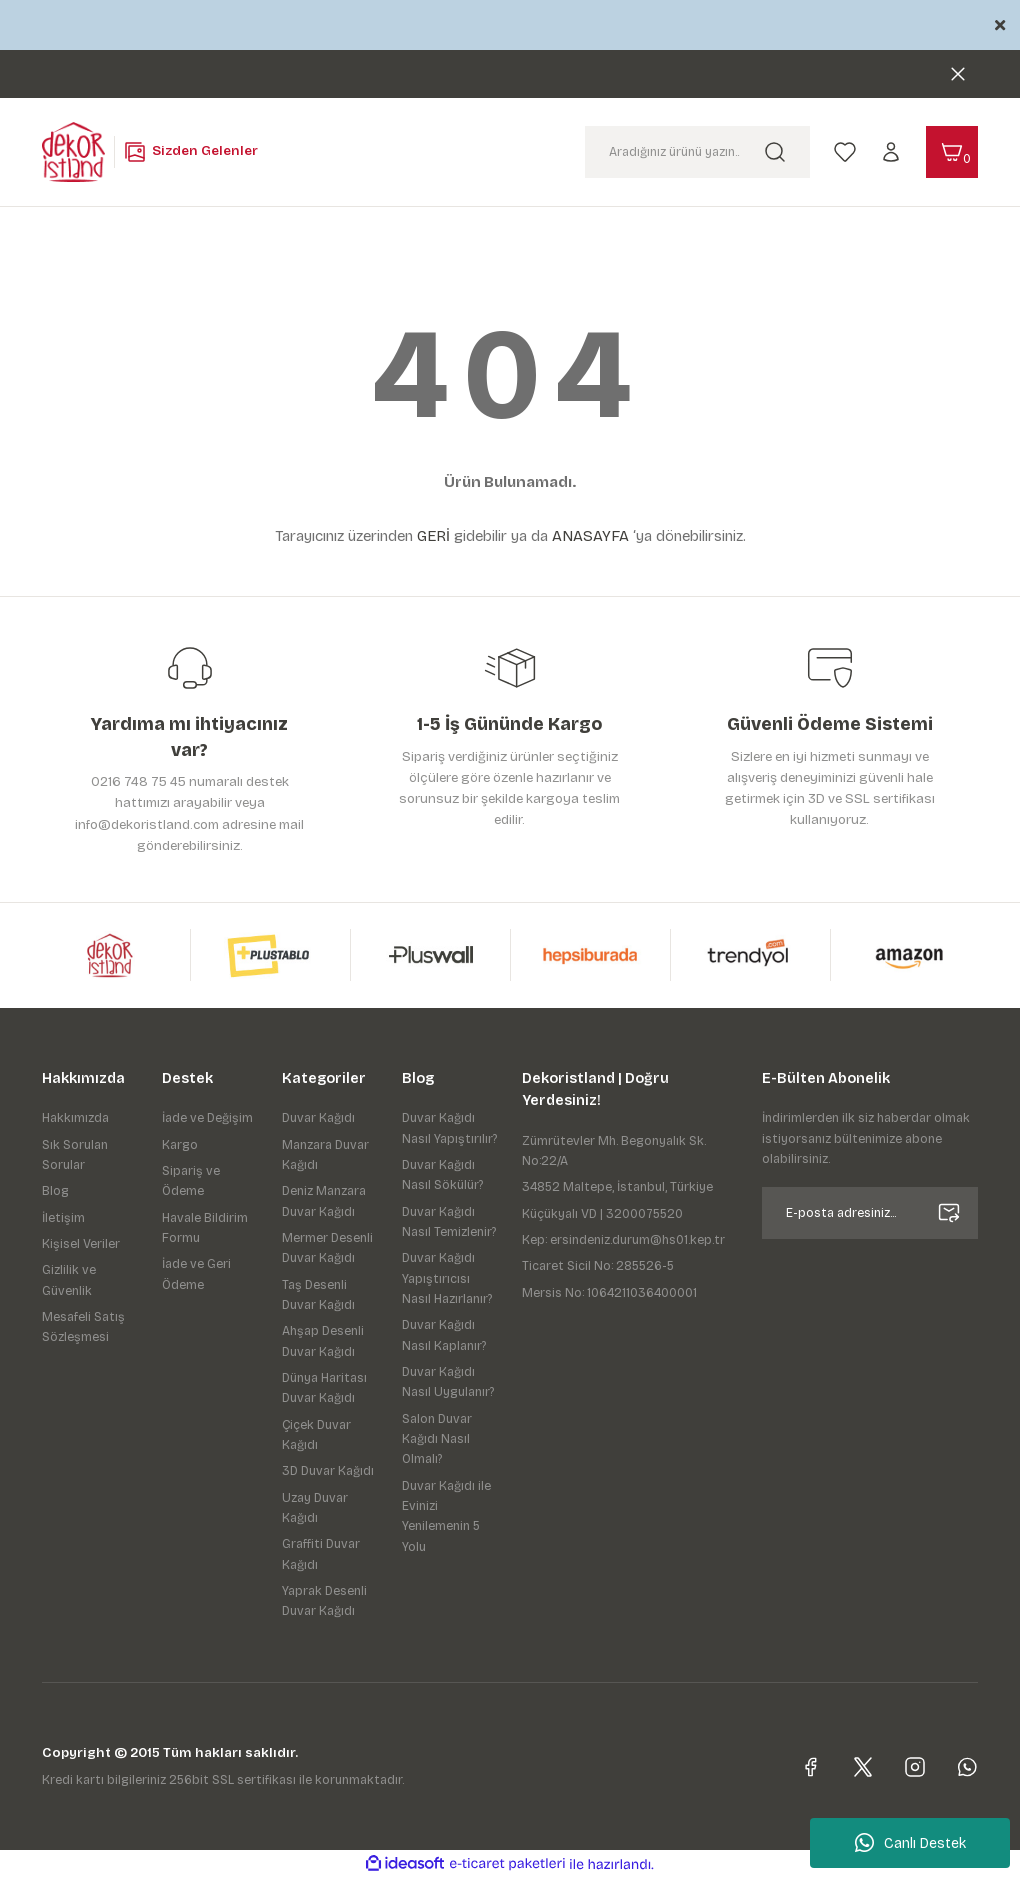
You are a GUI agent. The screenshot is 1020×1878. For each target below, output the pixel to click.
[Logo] (73, 151)
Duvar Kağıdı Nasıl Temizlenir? (449, 1222)
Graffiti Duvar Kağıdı (321, 1554)
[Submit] (949, 1213)
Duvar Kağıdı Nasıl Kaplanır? (444, 1335)
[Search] (697, 152)
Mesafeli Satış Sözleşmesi (83, 1327)
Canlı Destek (910, 1843)
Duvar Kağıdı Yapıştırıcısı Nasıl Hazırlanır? (447, 1278)
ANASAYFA (590, 536)
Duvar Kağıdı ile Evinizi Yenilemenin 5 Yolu (446, 1516)
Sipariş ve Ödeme (191, 1181)
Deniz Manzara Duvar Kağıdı (324, 1201)
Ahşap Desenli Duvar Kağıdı (323, 1341)
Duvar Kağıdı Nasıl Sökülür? (442, 1175)
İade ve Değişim (207, 1118)
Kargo (180, 1145)
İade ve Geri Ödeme (196, 1274)
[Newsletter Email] (870, 1213)
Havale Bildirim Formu (205, 1228)
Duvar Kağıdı (318, 1118)
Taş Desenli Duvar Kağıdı (318, 1295)
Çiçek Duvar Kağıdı (316, 1435)
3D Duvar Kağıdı (328, 1471)
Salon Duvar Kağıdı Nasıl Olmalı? (437, 1439)
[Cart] (952, 152)
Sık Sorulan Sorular (75, 1155)
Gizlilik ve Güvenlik (69, 1280)
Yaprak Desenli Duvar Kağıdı (324, 1601)
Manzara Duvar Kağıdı (325, 1155)
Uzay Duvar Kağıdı (315, 1508)
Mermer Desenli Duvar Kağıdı (327, 1248)
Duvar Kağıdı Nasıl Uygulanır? (448, 1382)
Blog (55, 1191)
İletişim (63, 1218)
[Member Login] (891, 151)
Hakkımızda (75, 1118)
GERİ (433, 536)
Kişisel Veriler (81, 1244)
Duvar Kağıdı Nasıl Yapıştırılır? (449, 1128)
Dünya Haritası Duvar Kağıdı (324, 1388)
